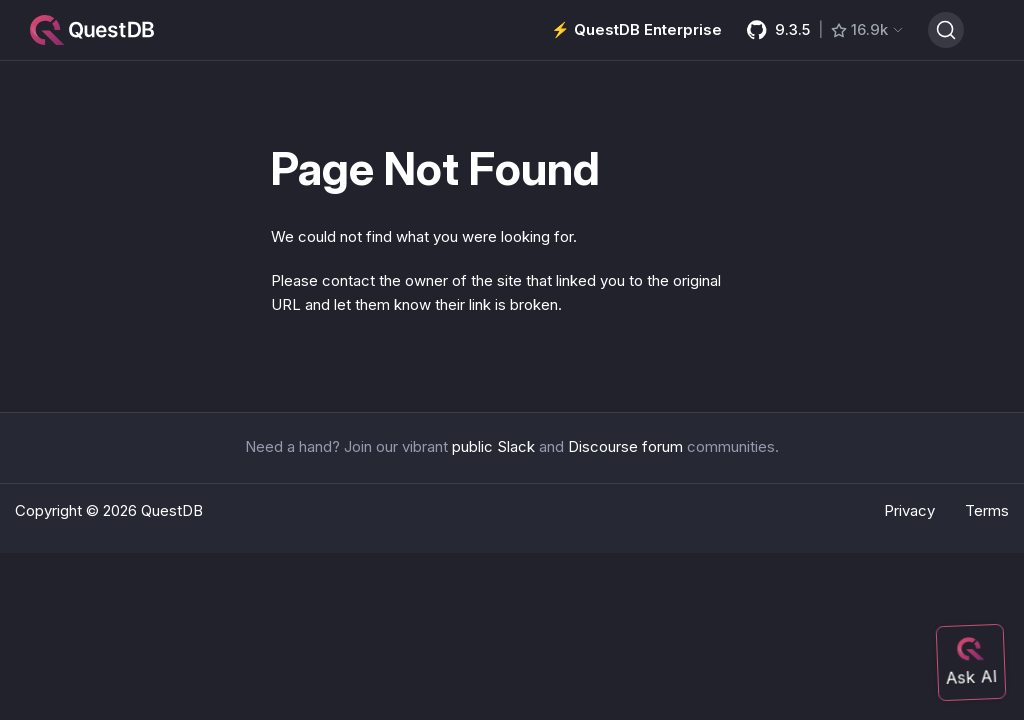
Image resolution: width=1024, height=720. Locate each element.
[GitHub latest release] (825, 30)
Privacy (909, 510)
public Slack (493, 446)
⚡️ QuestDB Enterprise (636, 29)
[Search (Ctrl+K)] (946, 30)
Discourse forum (625, 446)
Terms (987, 510)
